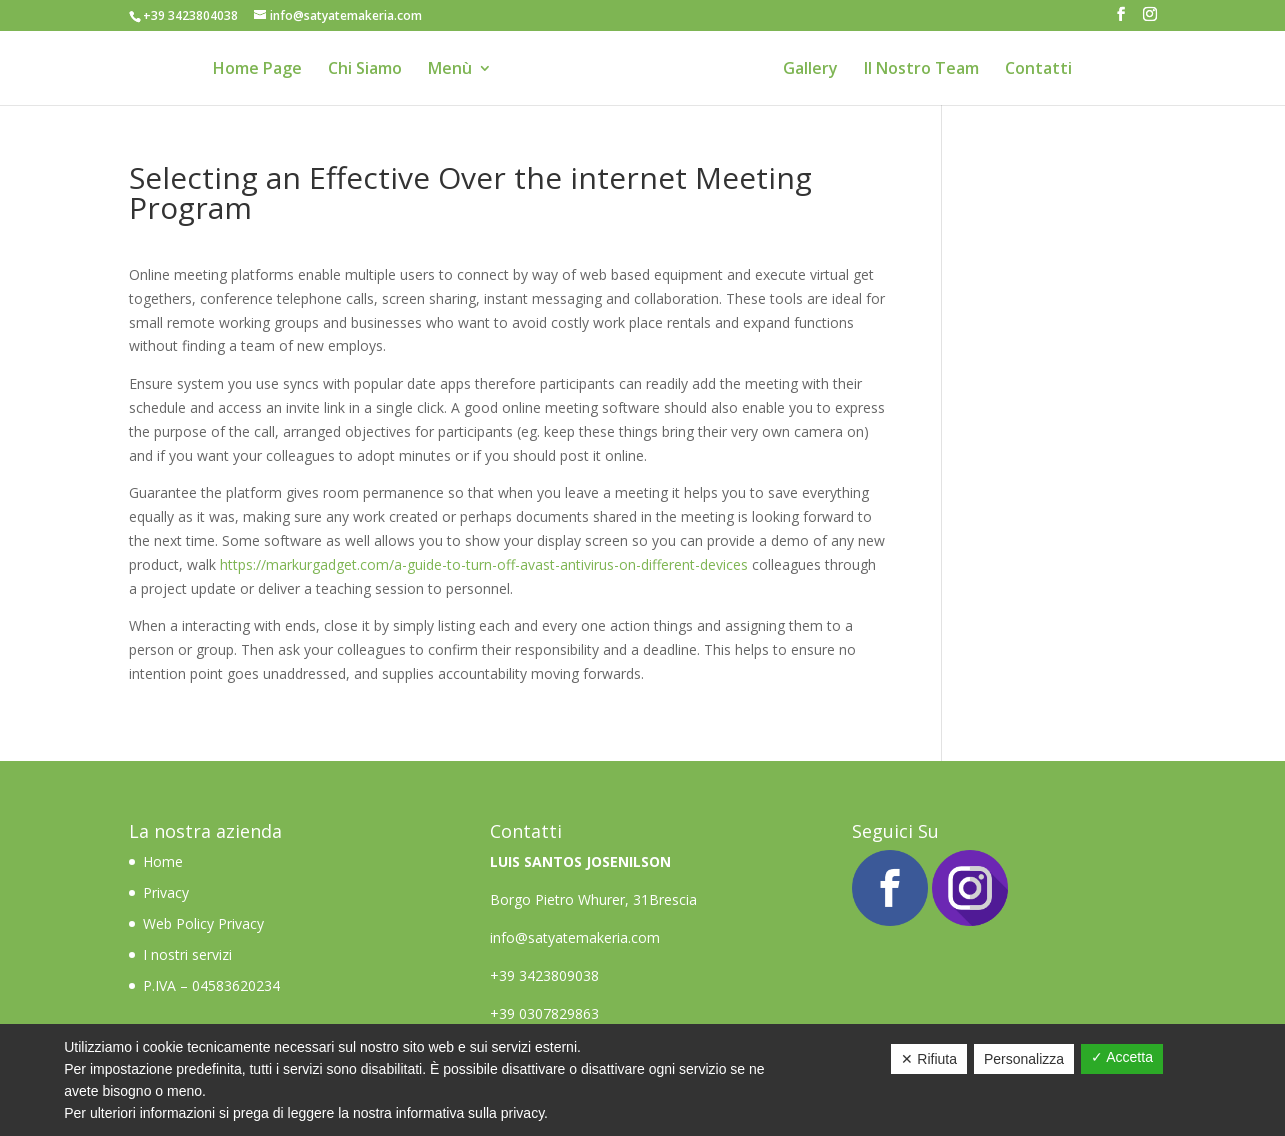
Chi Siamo (365, 70)
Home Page (257, 70)
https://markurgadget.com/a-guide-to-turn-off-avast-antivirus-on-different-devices (484, 564)
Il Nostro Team (921, 70)
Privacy (166, 892)
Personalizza (1024, 1059)
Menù (450, 70)
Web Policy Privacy (203, 923)
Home (165, 861)
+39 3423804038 (190, 15)
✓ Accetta (1122, 1057)
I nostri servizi (187, 954)
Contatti (1038, 70)
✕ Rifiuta (929, 1059)
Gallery (810, 70)
